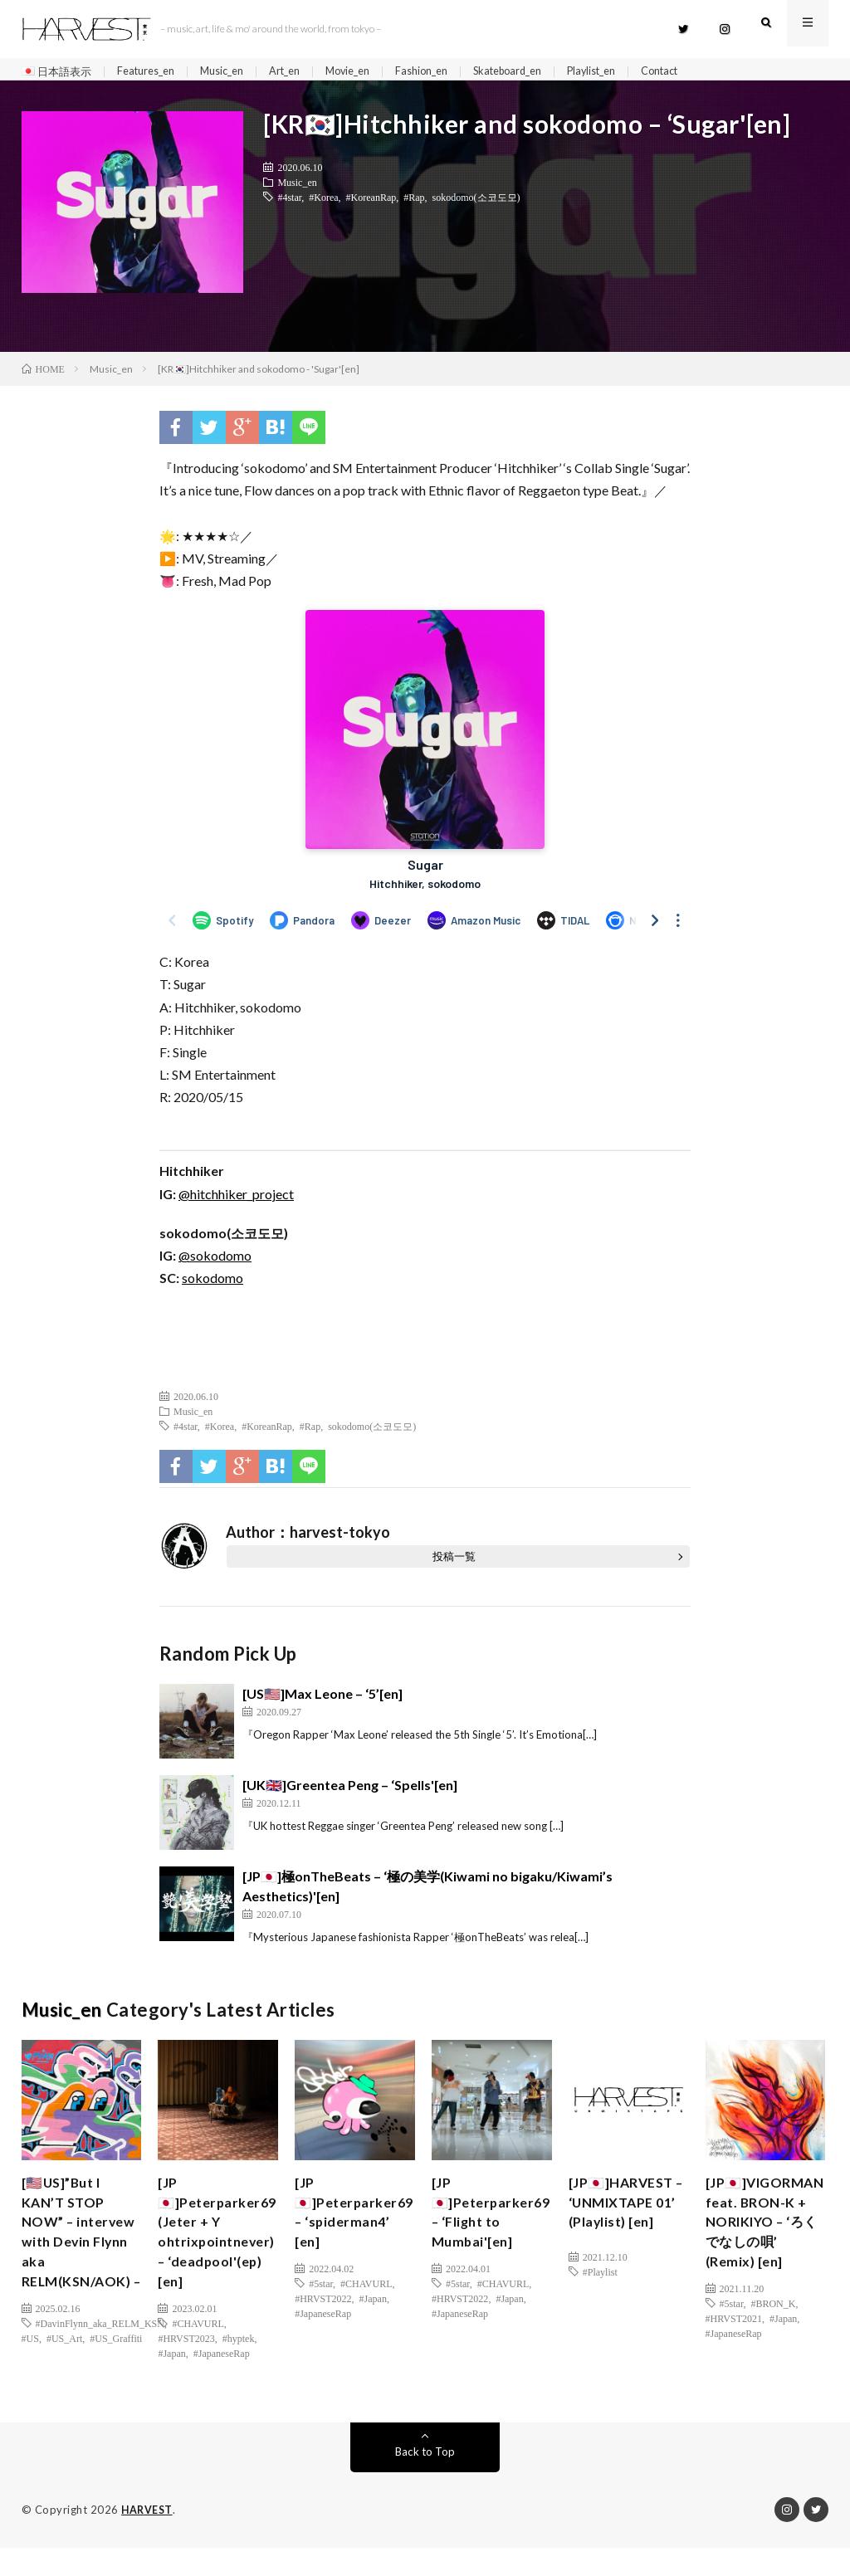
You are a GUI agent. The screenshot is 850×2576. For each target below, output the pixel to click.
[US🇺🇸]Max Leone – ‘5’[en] (322, 1701)
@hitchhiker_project (236, 1200)
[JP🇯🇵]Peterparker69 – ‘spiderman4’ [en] (359, 2223)
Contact (714, 72)
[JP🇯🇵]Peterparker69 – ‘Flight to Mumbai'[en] (496, 2223)
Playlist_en (639, 72)
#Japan (171, 2374)
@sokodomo (215, 1263)
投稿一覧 (454, 1563)
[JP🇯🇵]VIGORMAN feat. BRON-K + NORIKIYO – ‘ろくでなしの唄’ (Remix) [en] (761, 2246)
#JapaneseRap (221, 2374)
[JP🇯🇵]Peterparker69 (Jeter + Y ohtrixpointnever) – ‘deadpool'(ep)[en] (222, 2246)
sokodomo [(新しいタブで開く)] (212, 1285)
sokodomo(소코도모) (476, 203)
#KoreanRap (371, 203)
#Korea (323, 203)
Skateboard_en (547, 72)
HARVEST (148, 2538)
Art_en (305, 72)
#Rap (413, 203)
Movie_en (373, 72)
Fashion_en (453, 72)
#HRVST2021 (734, 2359)
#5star (321, 2300)
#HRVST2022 (323, 2315)
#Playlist (600, 2300)
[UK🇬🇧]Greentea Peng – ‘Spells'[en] (349, 1792)
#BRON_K (772, 2344)
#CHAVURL (197, 2344)
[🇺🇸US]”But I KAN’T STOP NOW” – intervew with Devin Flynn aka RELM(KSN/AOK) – (82, 2257)
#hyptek (238, 2359)
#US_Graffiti (116, 2382)
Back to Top (424, 2480)
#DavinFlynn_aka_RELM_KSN (100, 2367)
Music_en (236, 72)
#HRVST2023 (186, 2359)
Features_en (154, 72)
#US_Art (64, 2382)
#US (30, 2382)
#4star (289, 203)
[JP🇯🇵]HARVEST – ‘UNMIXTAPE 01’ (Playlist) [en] (627, 2223)
